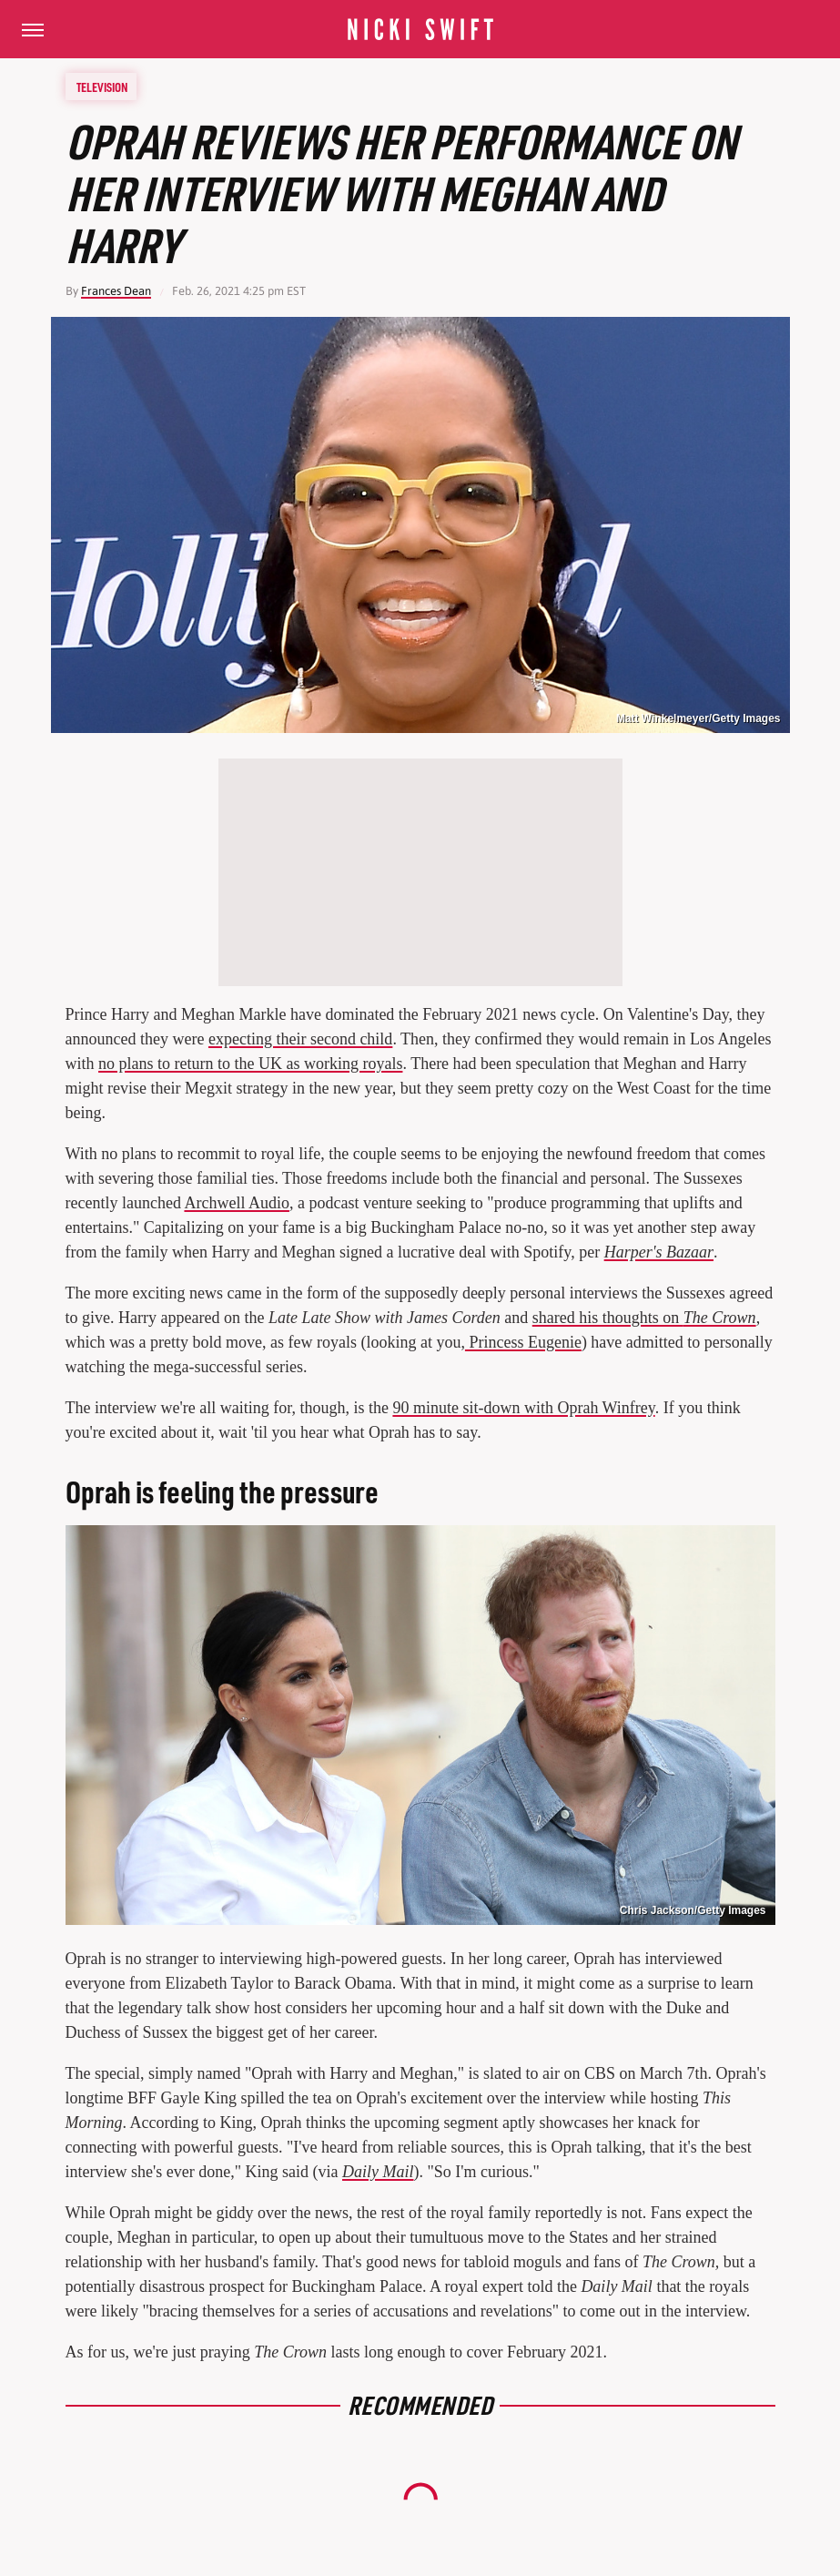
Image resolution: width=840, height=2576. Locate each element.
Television (101, 86)
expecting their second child (300, 1039)
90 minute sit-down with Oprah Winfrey (523, 1408)
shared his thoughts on (644, 1317)
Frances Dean (116, 291)
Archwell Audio (236, 1203)
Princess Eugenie (523, 1342)
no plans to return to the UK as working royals (250, 1063)
